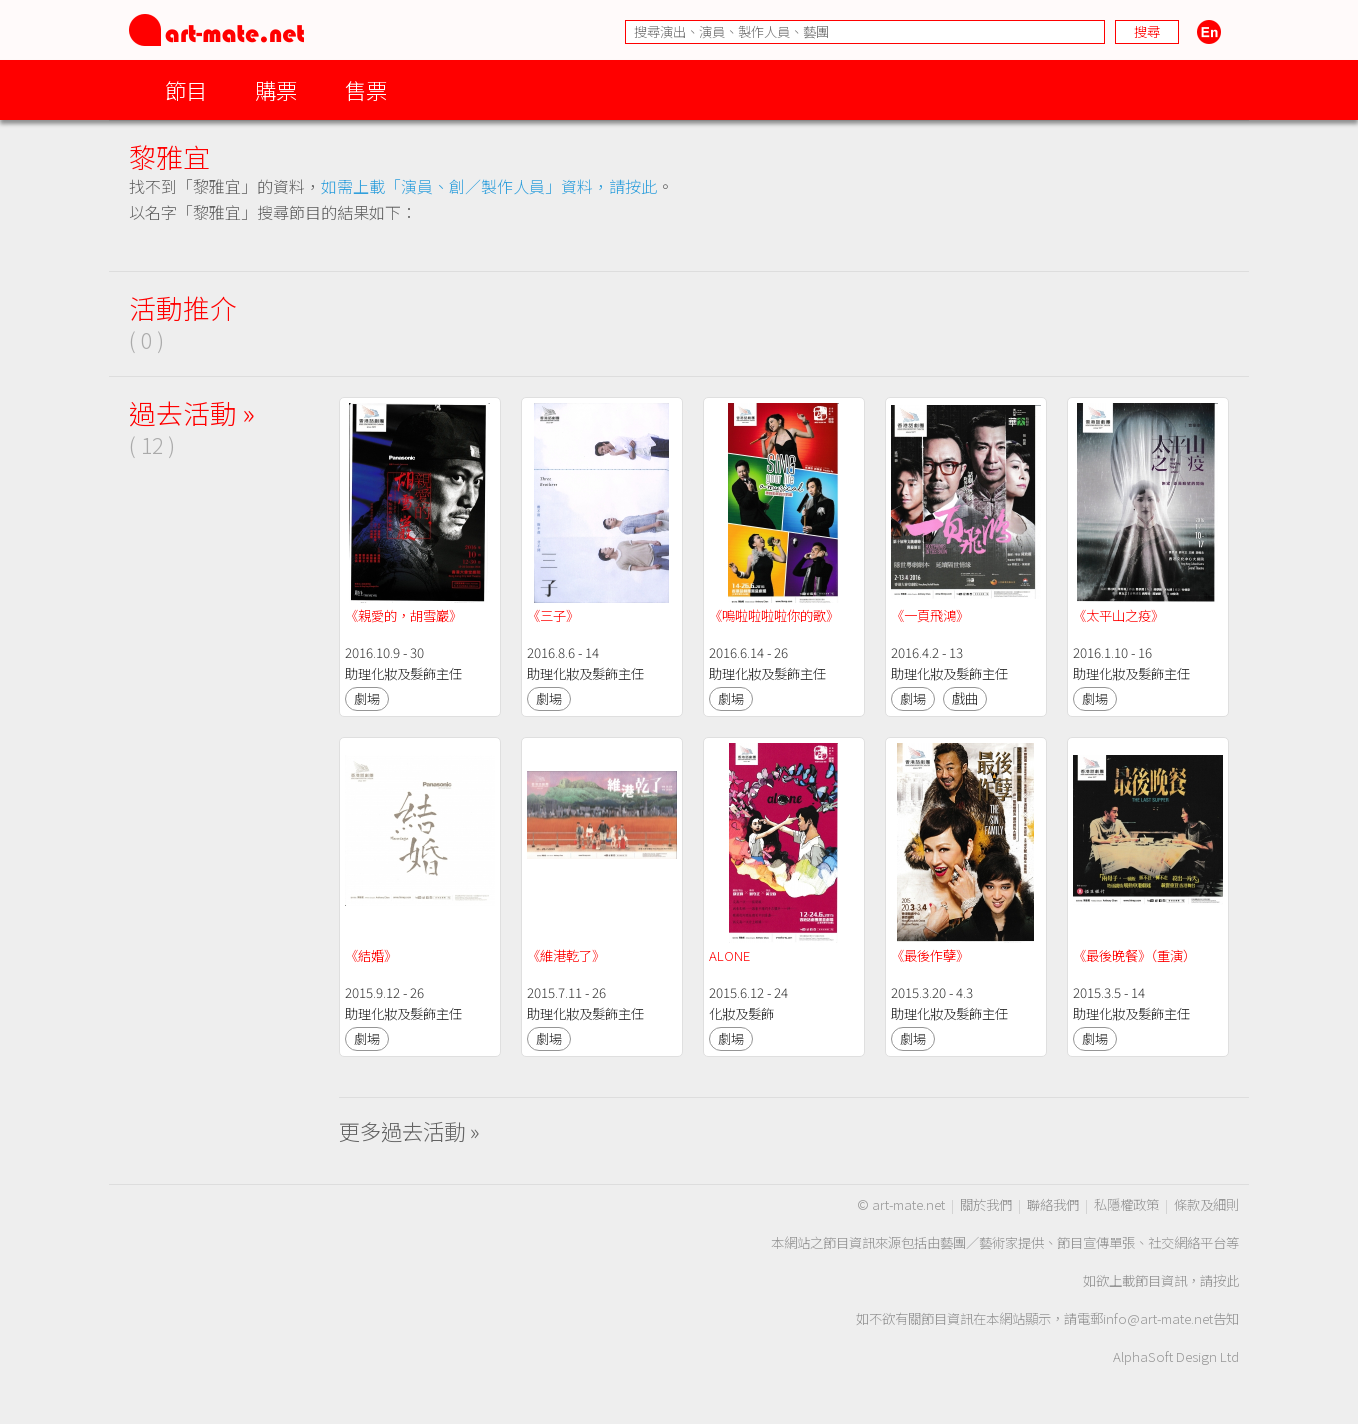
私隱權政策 (1126, 1204)
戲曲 (965, 698)
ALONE (729, 955)
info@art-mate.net (1158, 1318)
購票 (276, 89)
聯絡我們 (1053, 1204)
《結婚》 (371, 955)
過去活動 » (192, 412)
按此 (1226, 1280)
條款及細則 (1206, 1204)
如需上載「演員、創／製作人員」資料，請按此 (489, 186)
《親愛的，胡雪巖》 (403, 615)
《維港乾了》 (566, 955)
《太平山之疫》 (1118, 615)
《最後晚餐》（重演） (1134, 955)
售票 (366, 89)
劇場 (367, 698)
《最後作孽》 (930, 955)
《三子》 (553, 615)
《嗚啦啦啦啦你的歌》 (774, 615)
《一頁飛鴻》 (930, 615)
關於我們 (986, 1204)
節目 (186, 89)
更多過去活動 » (409, 1130)
